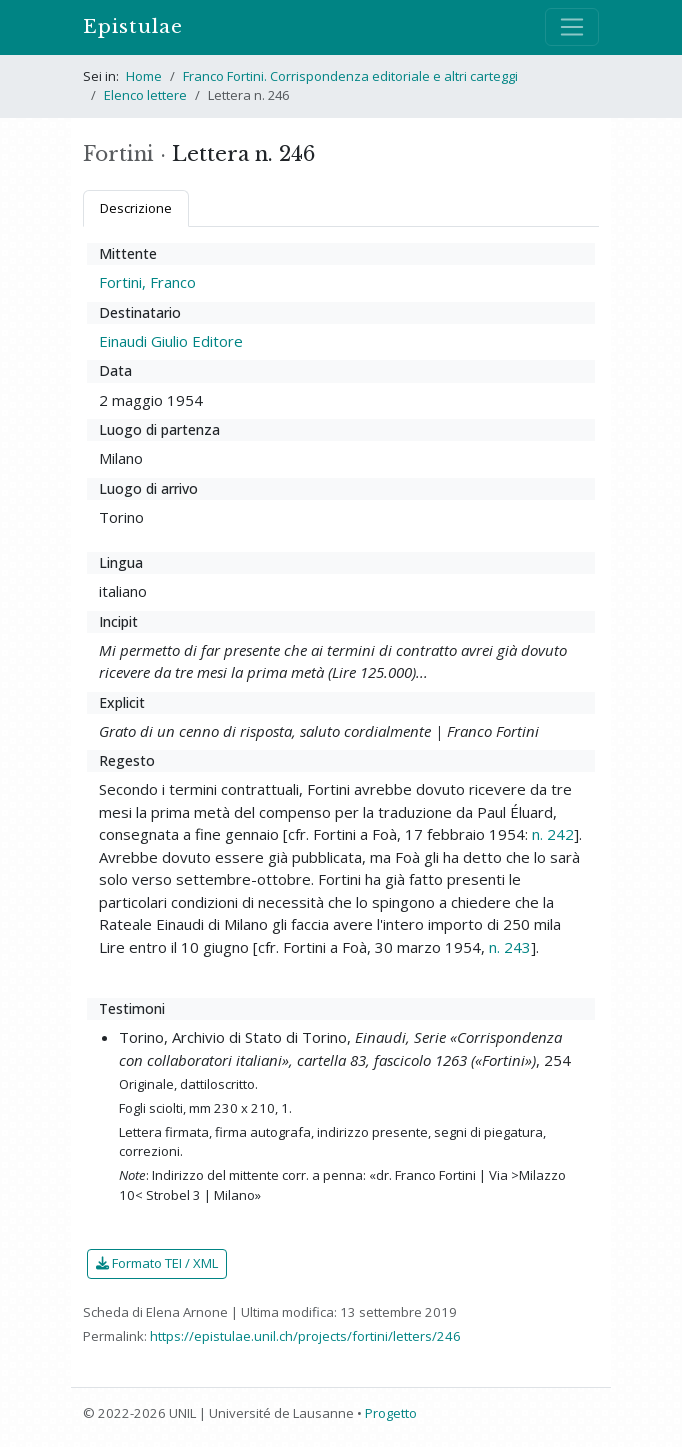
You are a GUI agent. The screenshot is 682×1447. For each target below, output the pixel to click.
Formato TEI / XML (157, 1263)
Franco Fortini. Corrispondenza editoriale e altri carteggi (350, 76)
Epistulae (133, 26)
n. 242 (553, 834)
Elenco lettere (145, 95)
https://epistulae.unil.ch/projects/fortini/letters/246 (305, 1336)
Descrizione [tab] (136, 208)
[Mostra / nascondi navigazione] (572, 27)
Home (144, 76)
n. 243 (510, 947)
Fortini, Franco (147, 282)
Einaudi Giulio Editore (171, 341)
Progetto (391, 1413)
